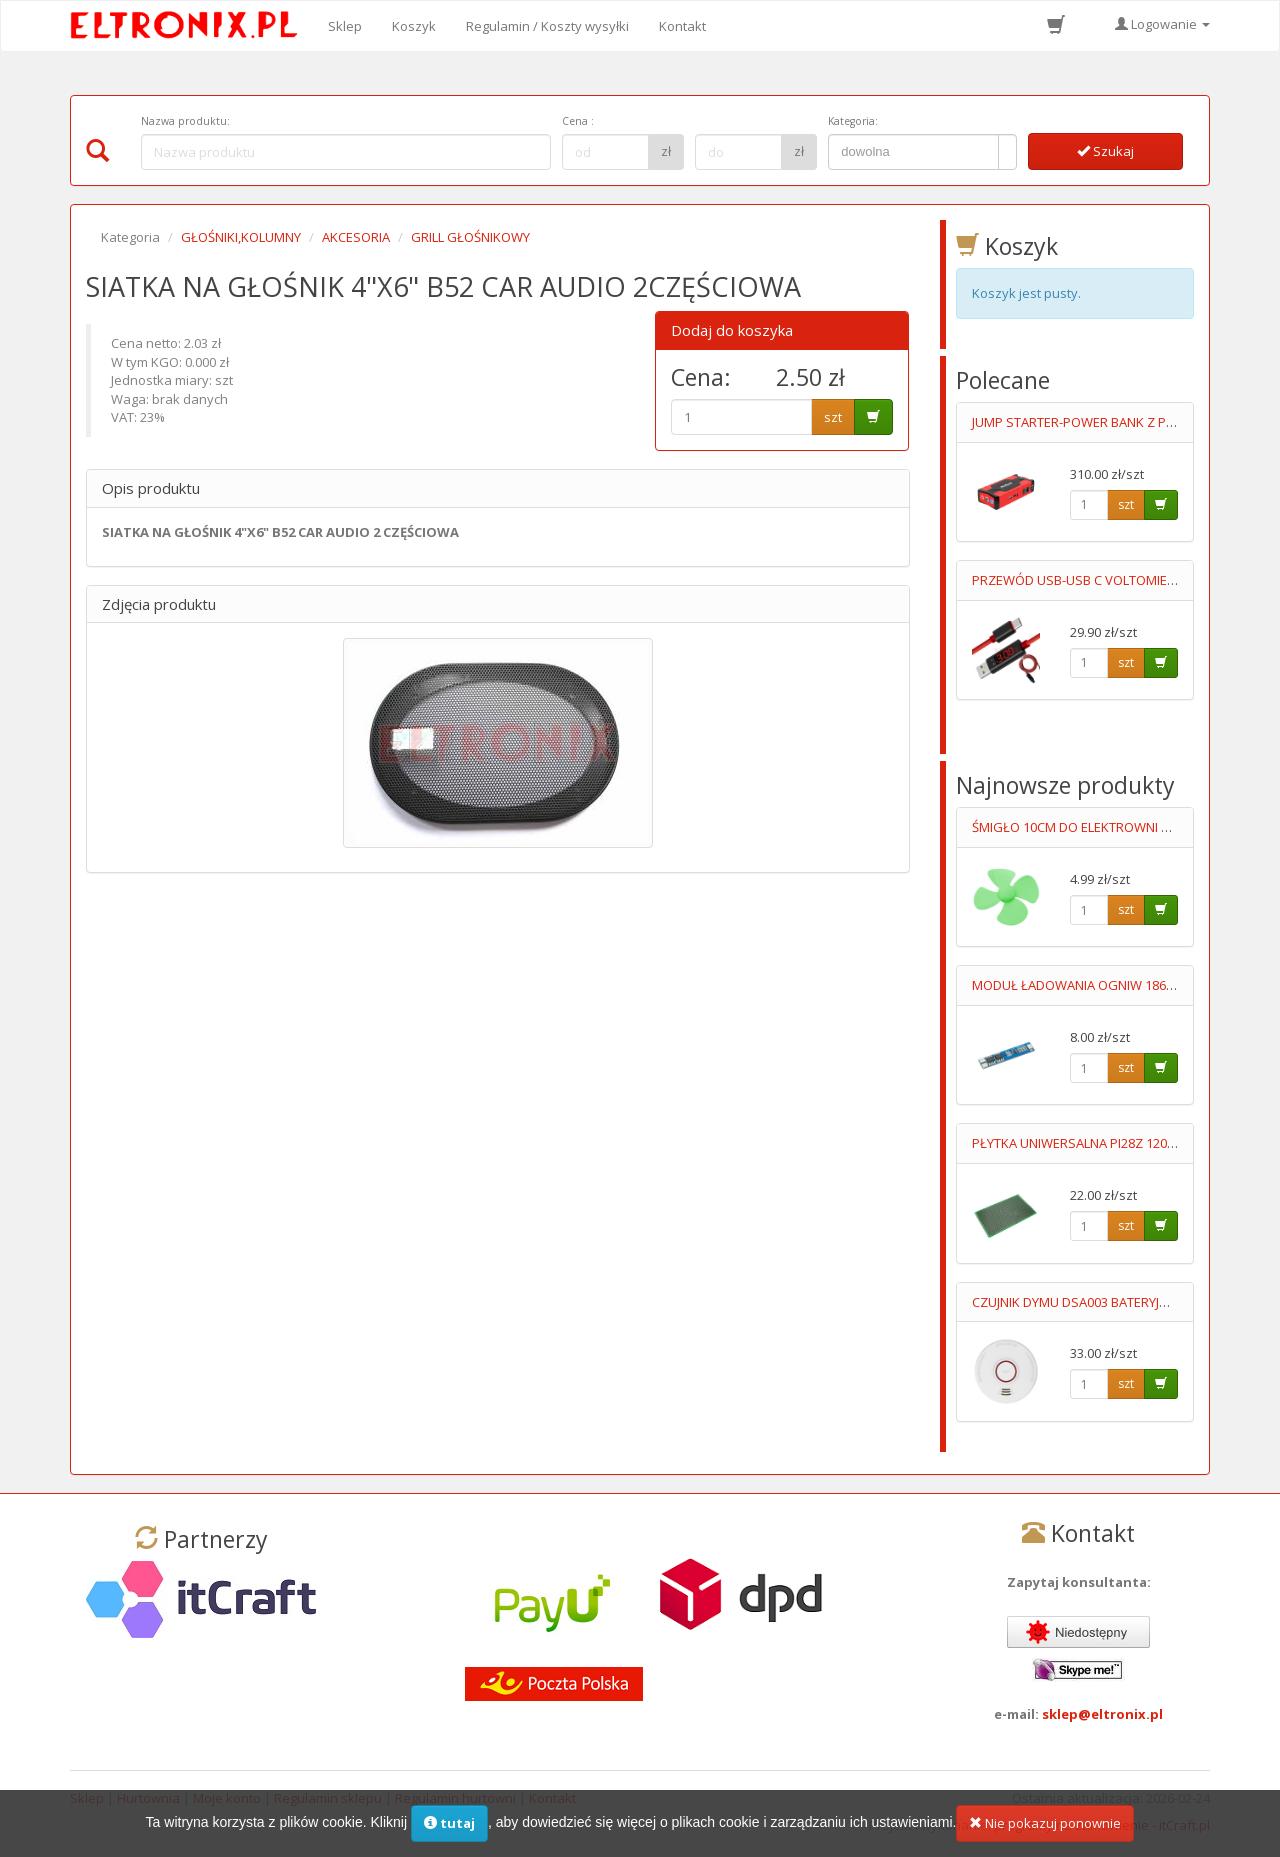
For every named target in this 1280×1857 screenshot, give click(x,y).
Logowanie (1162, 24)
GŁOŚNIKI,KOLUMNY (241, 237)
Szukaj (1105, 151)
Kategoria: (853, 121)
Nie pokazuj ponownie (1045, 1828)
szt (833, 417)
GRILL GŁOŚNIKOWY (470, 237)
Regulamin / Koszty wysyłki (547, 26)
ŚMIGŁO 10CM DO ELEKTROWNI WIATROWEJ (1101, 827)
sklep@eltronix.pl (1102, 1714)
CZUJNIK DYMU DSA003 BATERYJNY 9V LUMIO (1103, 1302)
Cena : (578, 121)
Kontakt (682, 26)
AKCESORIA (356, 237)
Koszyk (414, 26)
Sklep (345, 26)
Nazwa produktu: (185, 121)
